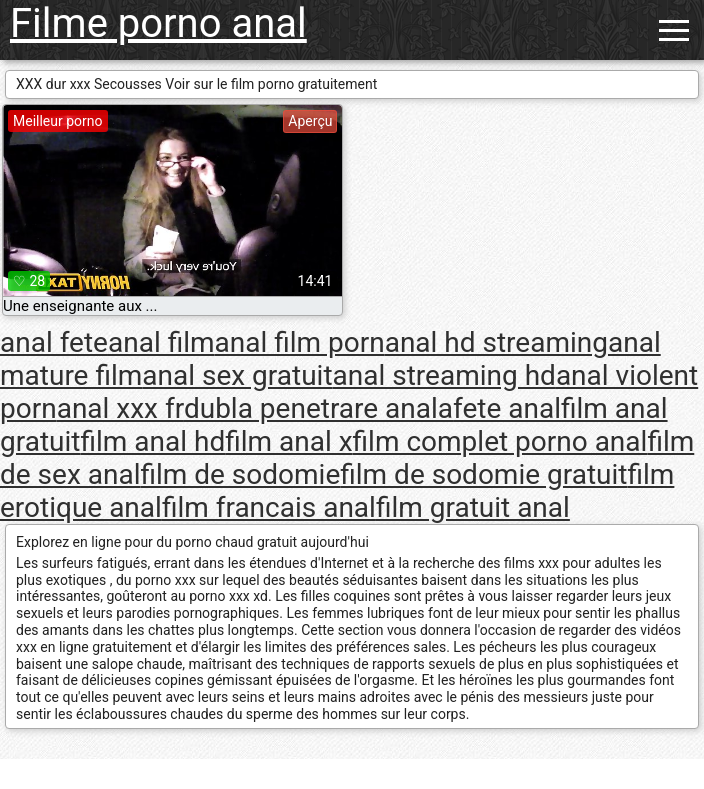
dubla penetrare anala (318, 408)
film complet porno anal (500, 441)
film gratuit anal (473, 507)
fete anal (507, 408)
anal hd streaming (496, 342)
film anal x (288, 441)
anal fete (54, 342)
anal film (161, 342)
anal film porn (300, 342)
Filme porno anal (158, 23)
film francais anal (269, 507)
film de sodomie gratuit (483, 474)
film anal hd (152, 441)
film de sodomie (240, 474)
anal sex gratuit (237, 375)
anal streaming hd (444, 375)
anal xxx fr (120, 408)
